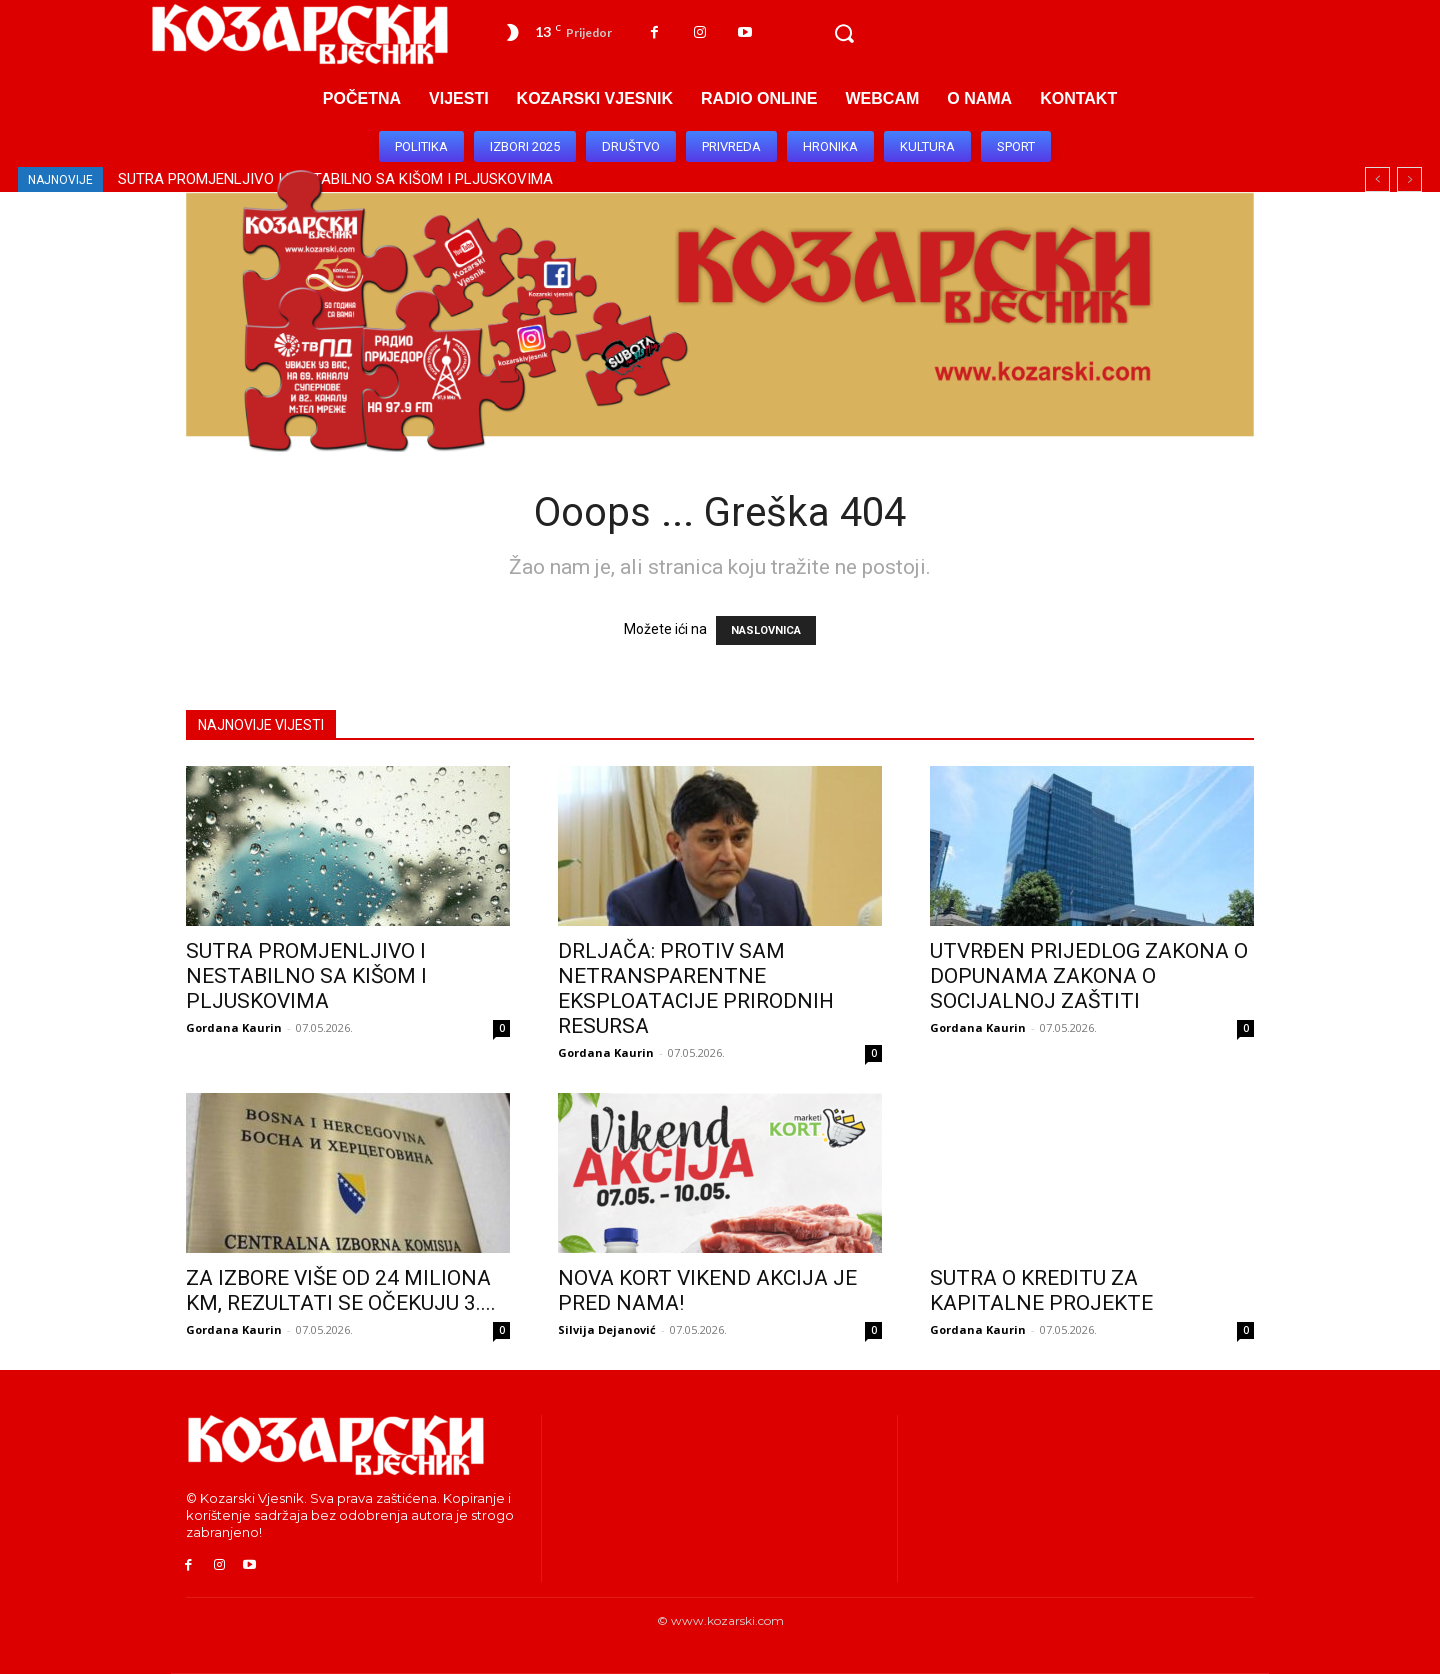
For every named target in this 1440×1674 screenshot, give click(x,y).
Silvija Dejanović (607, 1329)
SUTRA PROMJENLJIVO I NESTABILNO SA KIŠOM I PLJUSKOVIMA (306, 976)
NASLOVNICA (766, 630)
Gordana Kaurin (234, 1027)
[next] (1409, 179)
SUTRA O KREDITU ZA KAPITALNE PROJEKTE (1041, 1290)
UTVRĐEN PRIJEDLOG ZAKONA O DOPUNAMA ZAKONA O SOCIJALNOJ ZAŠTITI (1089, 976)
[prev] (1377, 179)
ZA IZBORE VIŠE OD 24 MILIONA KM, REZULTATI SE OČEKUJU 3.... (341, 1290)
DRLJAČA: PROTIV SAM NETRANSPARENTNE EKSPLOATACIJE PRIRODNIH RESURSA (696, 988)
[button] (844, 34)
